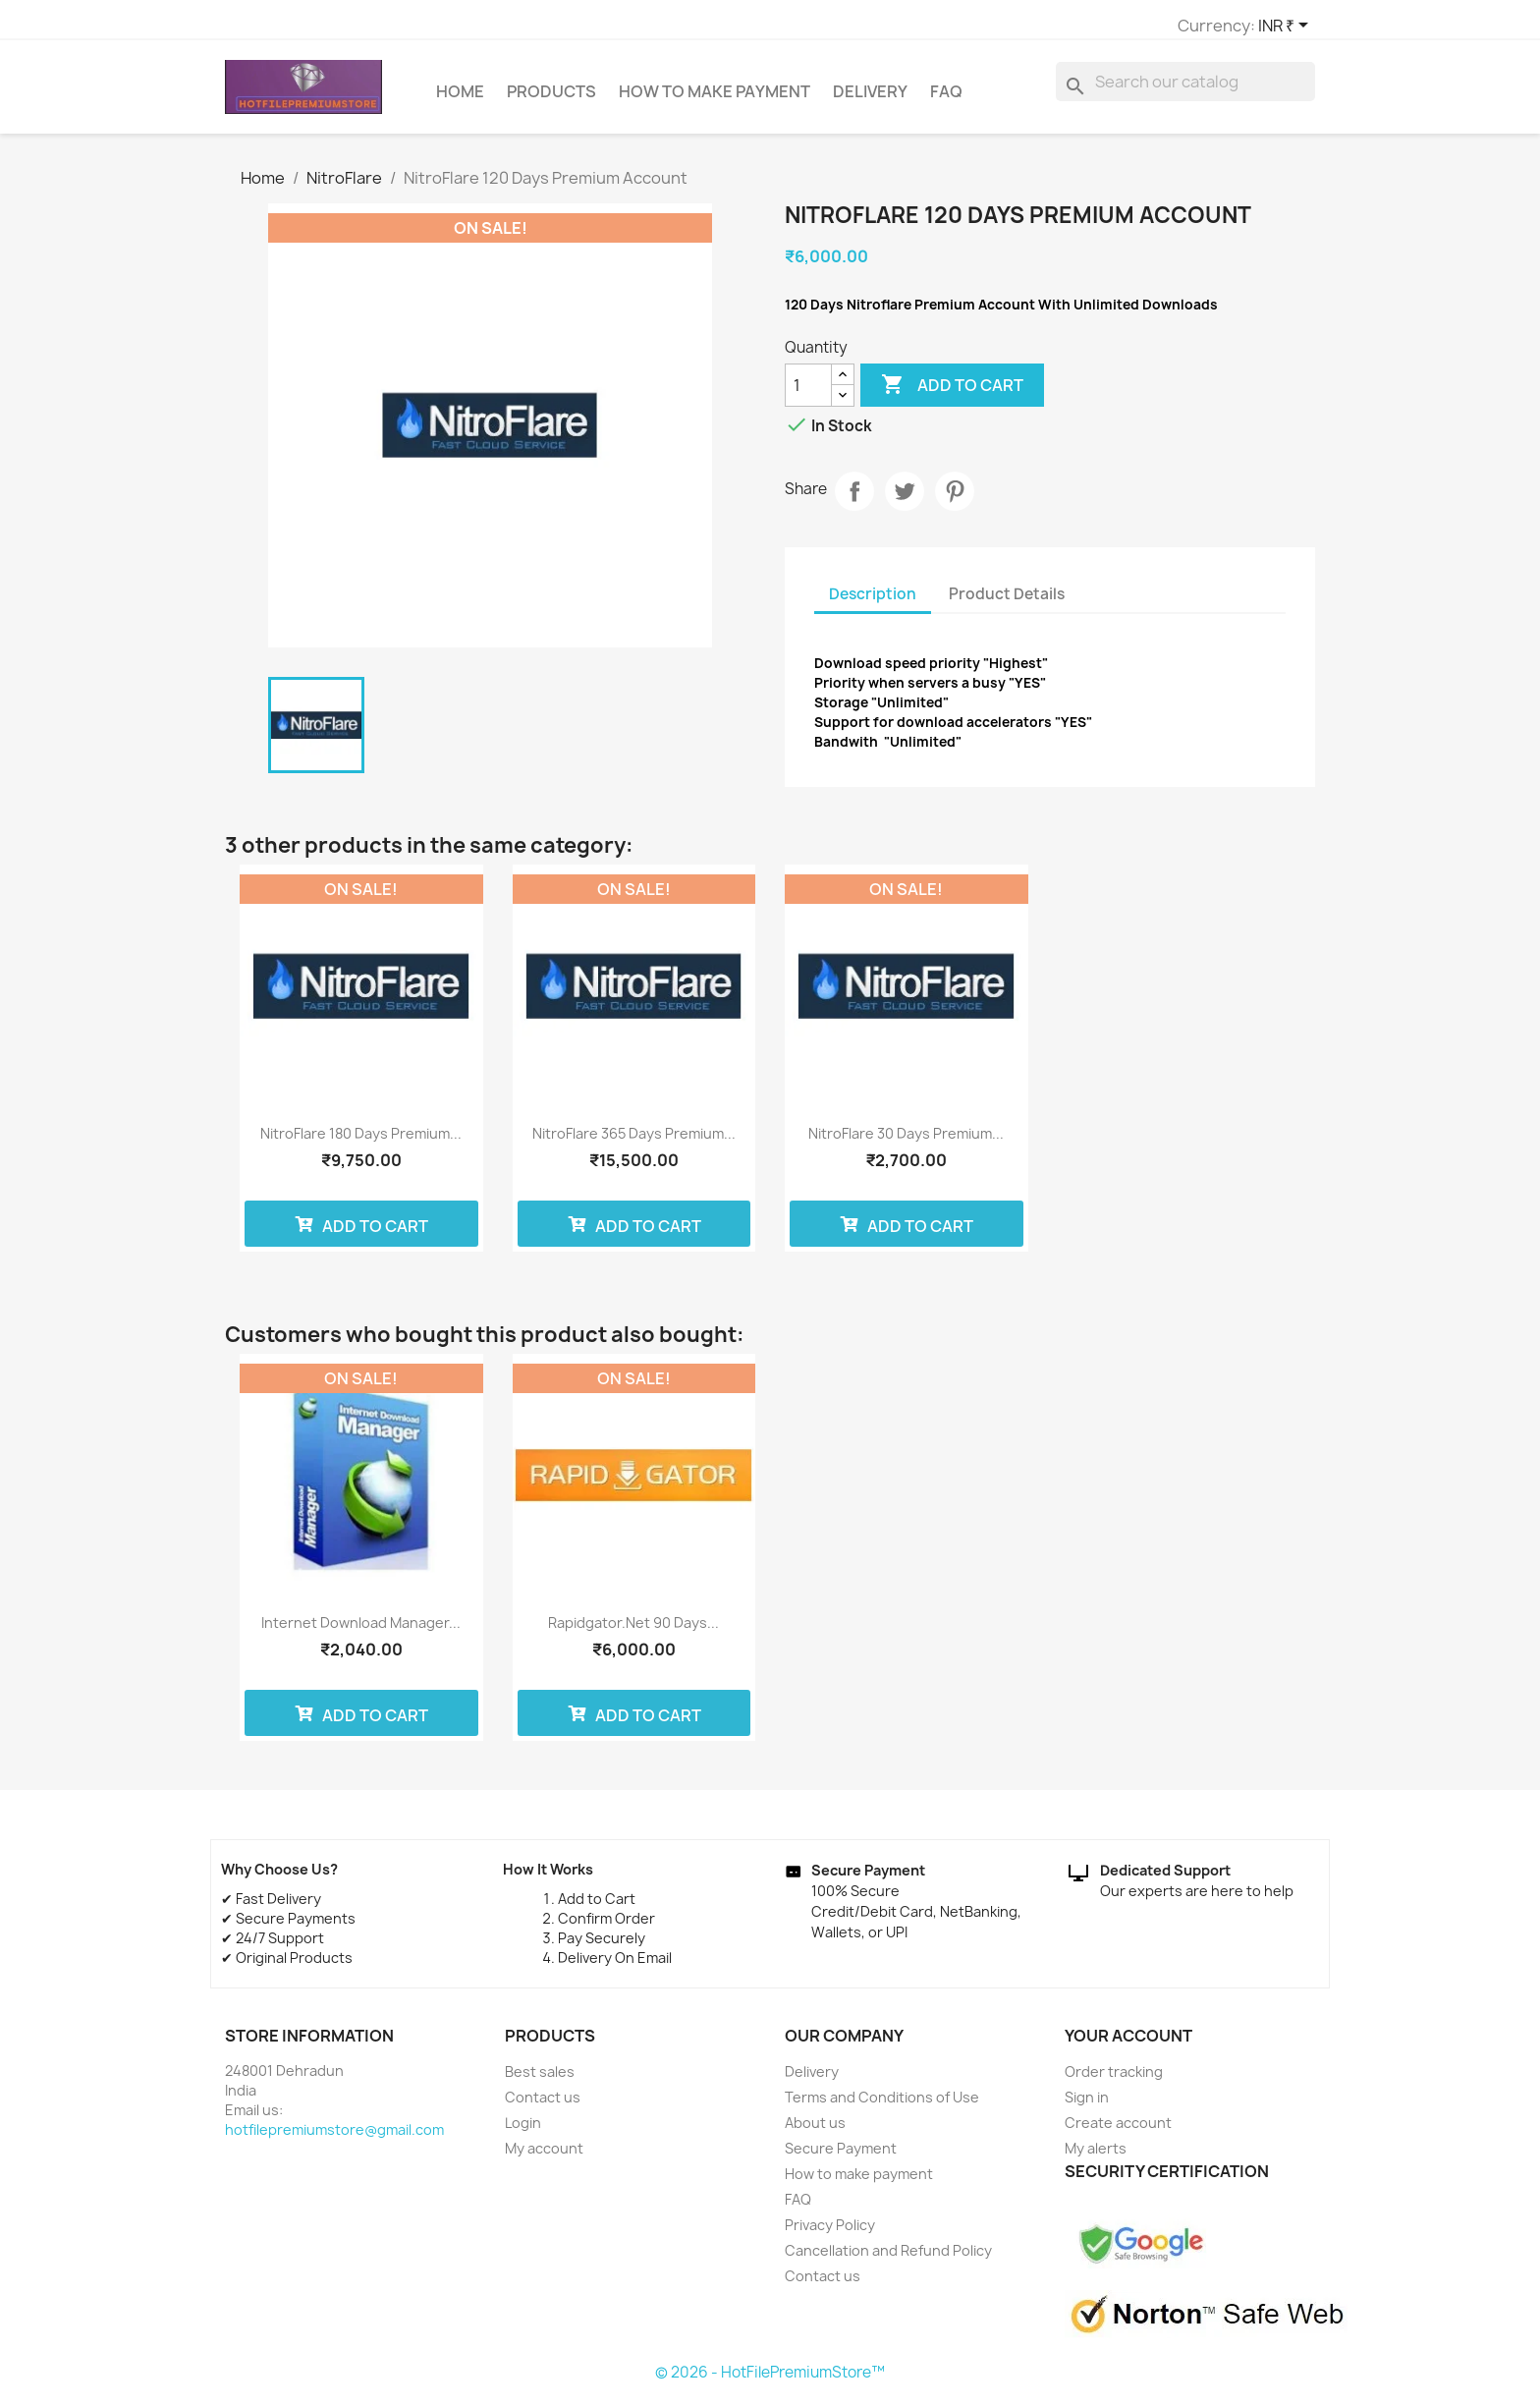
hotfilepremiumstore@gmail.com (334, 2138)
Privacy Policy (830, 2233)
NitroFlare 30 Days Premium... (906, 1142)
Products (551, 100)
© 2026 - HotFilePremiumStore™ (770, 2381)
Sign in (1087, 2106)
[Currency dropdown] (1045, 26)
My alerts (1096, 2157)
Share (854, 500)
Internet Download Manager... (361, 1631)
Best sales (540, 2080)
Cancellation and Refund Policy (888, 2259)
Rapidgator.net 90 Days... (633, 1631)
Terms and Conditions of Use (882, 2106)
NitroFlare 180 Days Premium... (361, 1142)
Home (460, 100)
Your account (1128, 2044)
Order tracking (1114, 2080)
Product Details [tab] (1007, 602)
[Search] (1185, 90)
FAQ (946, 100)
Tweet (904, 500)
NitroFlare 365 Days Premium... (634, 1142)
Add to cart (952, 394)
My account (544, 2157)
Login (523, 2131)
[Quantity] (808, 394)
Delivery (870, 100)
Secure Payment (841, 2157)
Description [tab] (872, 602)
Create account (1118, 2131)
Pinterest (954, 500)
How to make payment (714, 100)
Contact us (542, 2106)
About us (815, 2131)
